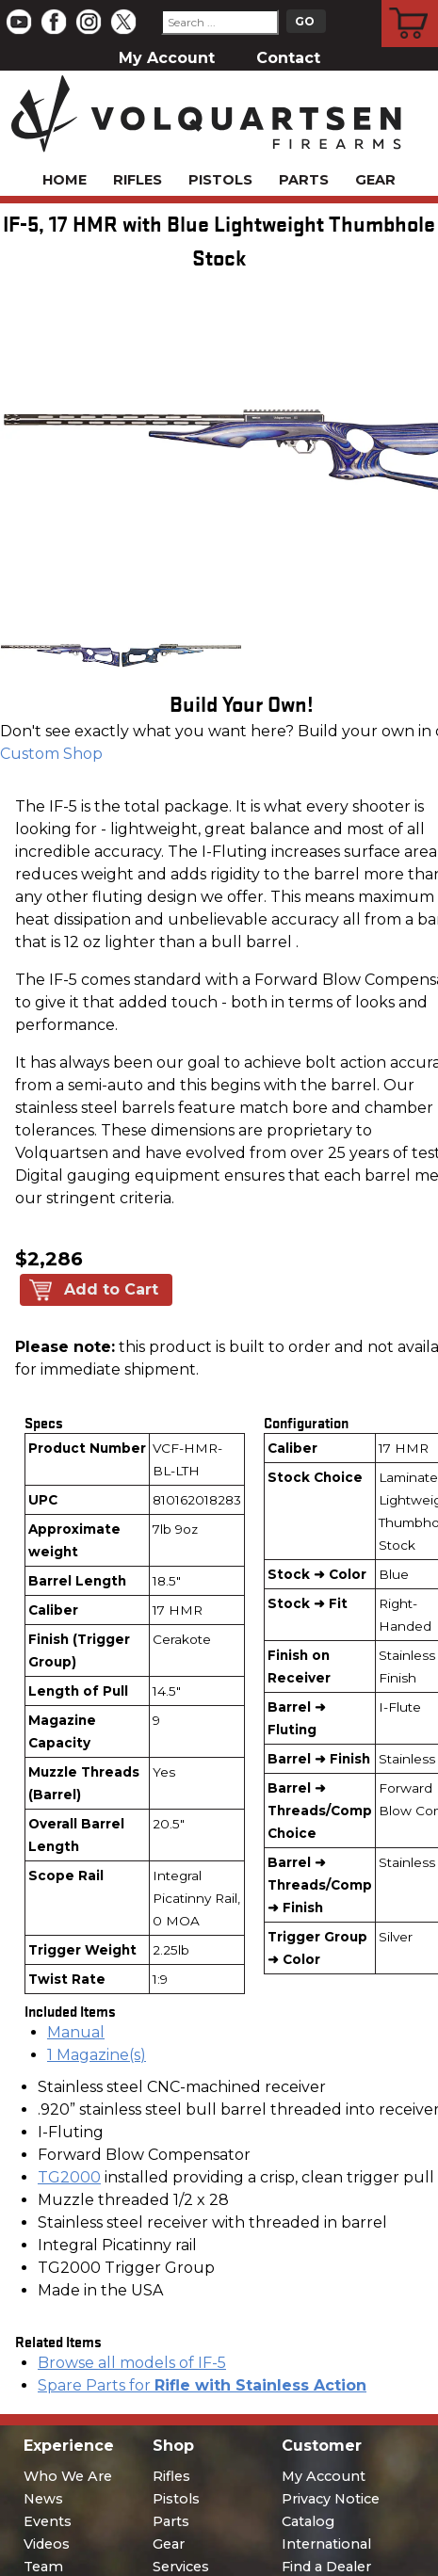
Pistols (220, 179)
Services (181, 2566)
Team (43, 2566)
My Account (167, 58)
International (326, 2544)
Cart (410, 3)
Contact (288, 58)
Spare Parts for (202, 2385)
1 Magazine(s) (96, 2055)
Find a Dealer (326, 2566)
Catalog (308, 2521)
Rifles (137, 179)
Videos (47, 2544)
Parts (304, 179)
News (43, 2498)
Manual (76, 2032)
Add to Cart (111, 1289)
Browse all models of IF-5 (132, 2363)
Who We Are (68, 2476)
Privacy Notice (331, 2498)
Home (64, 179)
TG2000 (69, 2177)
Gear (375, 179)
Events (48, 2521)
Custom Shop (51, 754)
